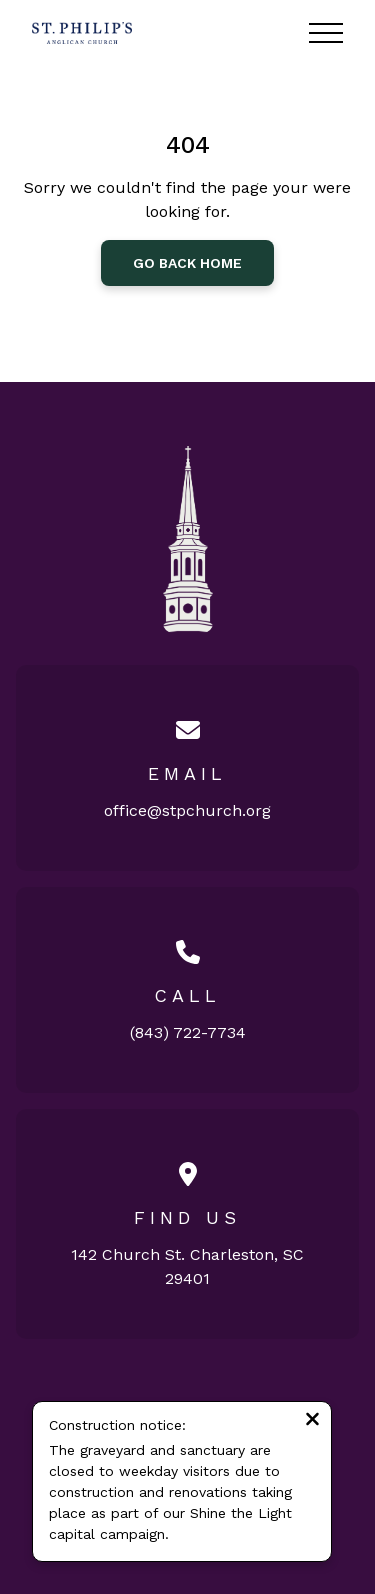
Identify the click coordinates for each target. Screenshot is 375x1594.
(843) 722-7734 (188, 1032)
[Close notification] (312, 1421)
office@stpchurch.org (187, 810)
